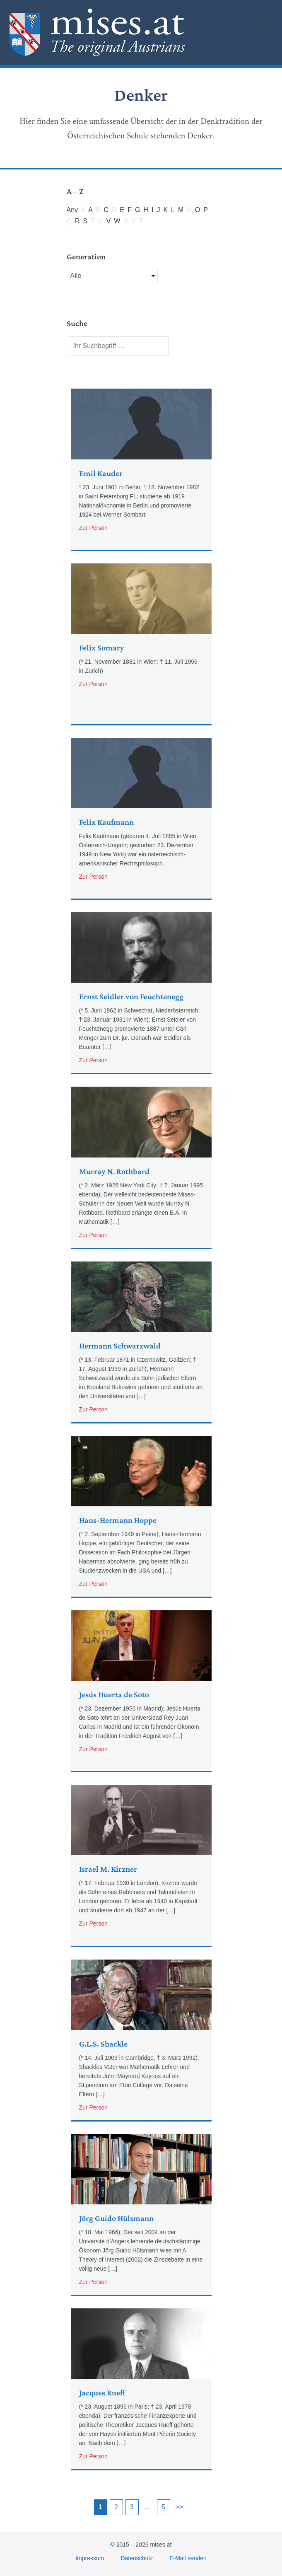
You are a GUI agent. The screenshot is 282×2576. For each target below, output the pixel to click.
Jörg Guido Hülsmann (116, 2218)
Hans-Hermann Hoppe (118, 1520)
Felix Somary (101, 647)
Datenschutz (137, 2558)
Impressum (89, 2558)
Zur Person (93, 527)
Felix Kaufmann (106, 821)
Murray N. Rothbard (114, 1171)
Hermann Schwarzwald (120, 1345)
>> (179, 2507)
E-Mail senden (188, 2558)
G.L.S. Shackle (103, 2043)
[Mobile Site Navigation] (270, 32)
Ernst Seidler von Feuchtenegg (131, 996)
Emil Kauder (101, 473)
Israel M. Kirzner (108, 1868)
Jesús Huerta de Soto (114, 1694)
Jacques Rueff (102, 2392)
